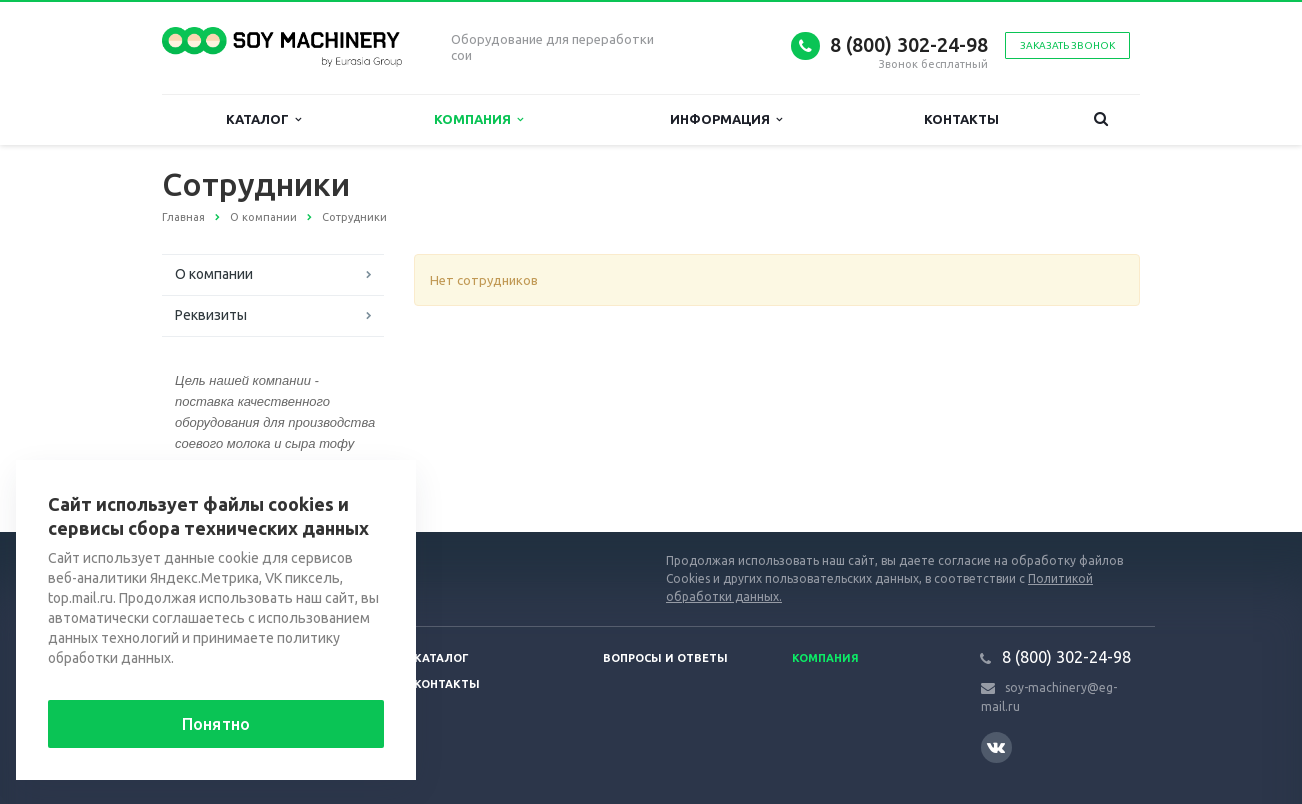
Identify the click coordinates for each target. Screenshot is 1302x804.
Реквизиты (211, 315)
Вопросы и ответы (665, 658)
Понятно (216, 724)
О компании (214, 274)
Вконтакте (996, 746)
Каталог (263, 119)
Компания (478, 119)
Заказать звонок (1067, 45)
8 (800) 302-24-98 (909, 44)
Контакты (961, 119)
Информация (726, 119)
